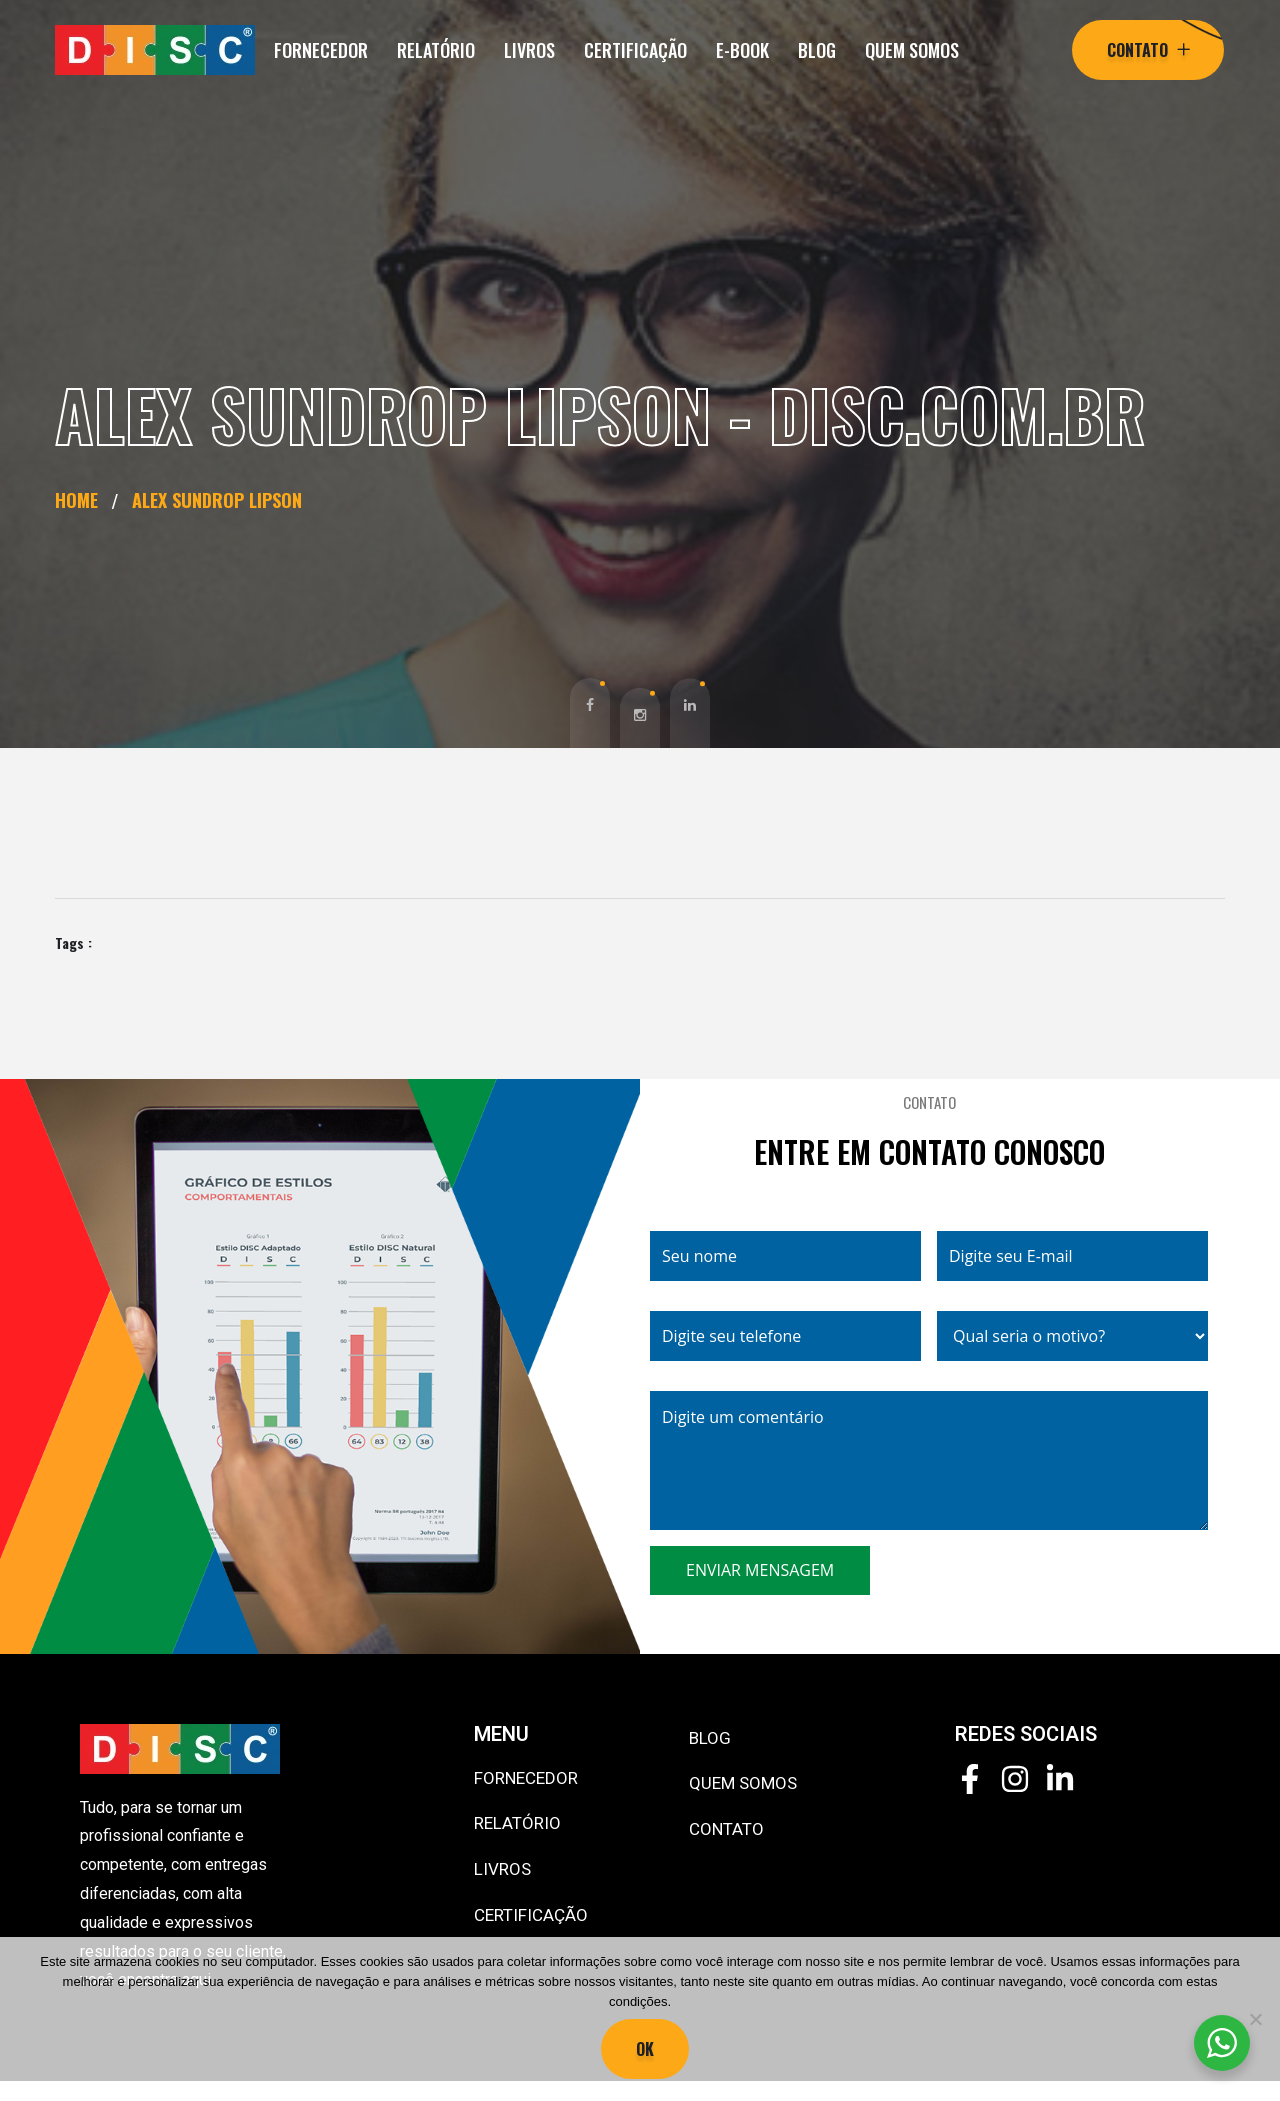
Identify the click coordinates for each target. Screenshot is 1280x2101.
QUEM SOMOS (912, 50)
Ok (645, 2049)
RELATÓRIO (436, 50)
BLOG (817, 50)
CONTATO (726, 1829)
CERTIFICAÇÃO (635, 50)
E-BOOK (742, 50)
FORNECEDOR (321, 50)
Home (81, 500)
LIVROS (529, 50)
